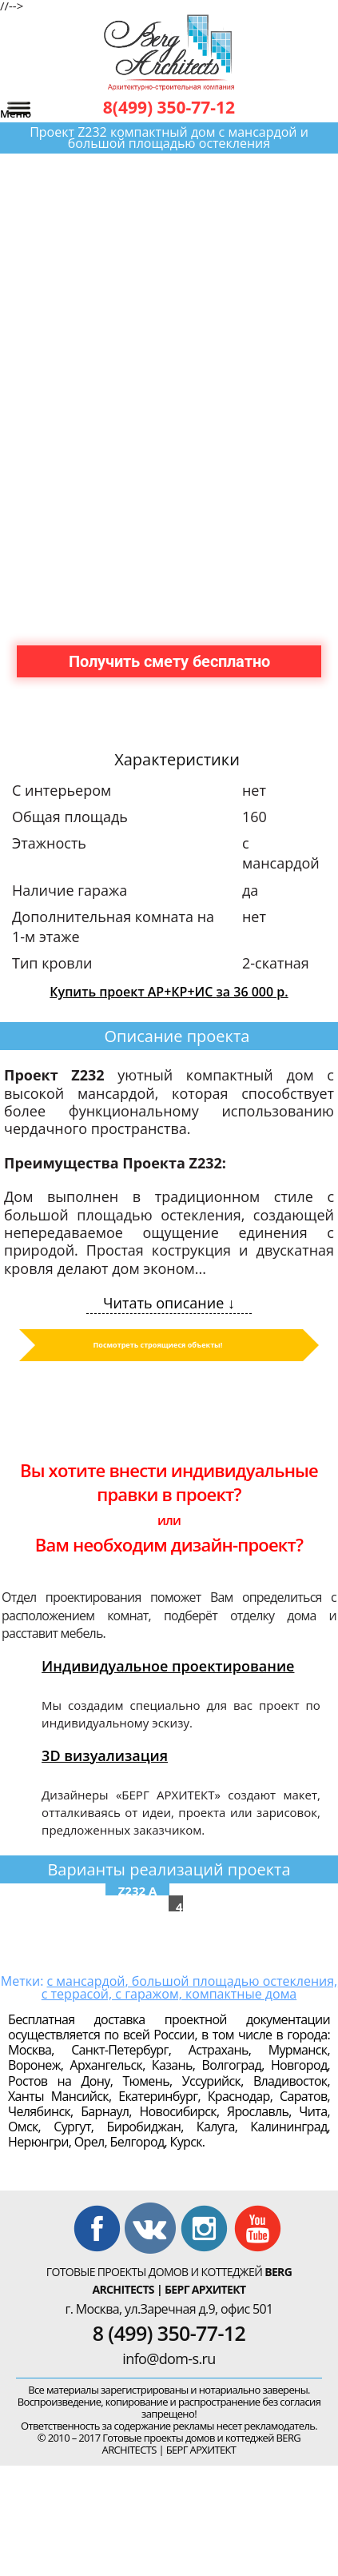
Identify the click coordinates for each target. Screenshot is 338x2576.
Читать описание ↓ (169, 1302)
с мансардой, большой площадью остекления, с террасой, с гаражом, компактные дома (189, 1987)
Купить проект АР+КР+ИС (169, 991)
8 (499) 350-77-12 (169, 2332)
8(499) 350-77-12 (169, 107)
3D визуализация (105, 1755)
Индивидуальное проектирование (168, 1665)
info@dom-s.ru (168, 2358)
